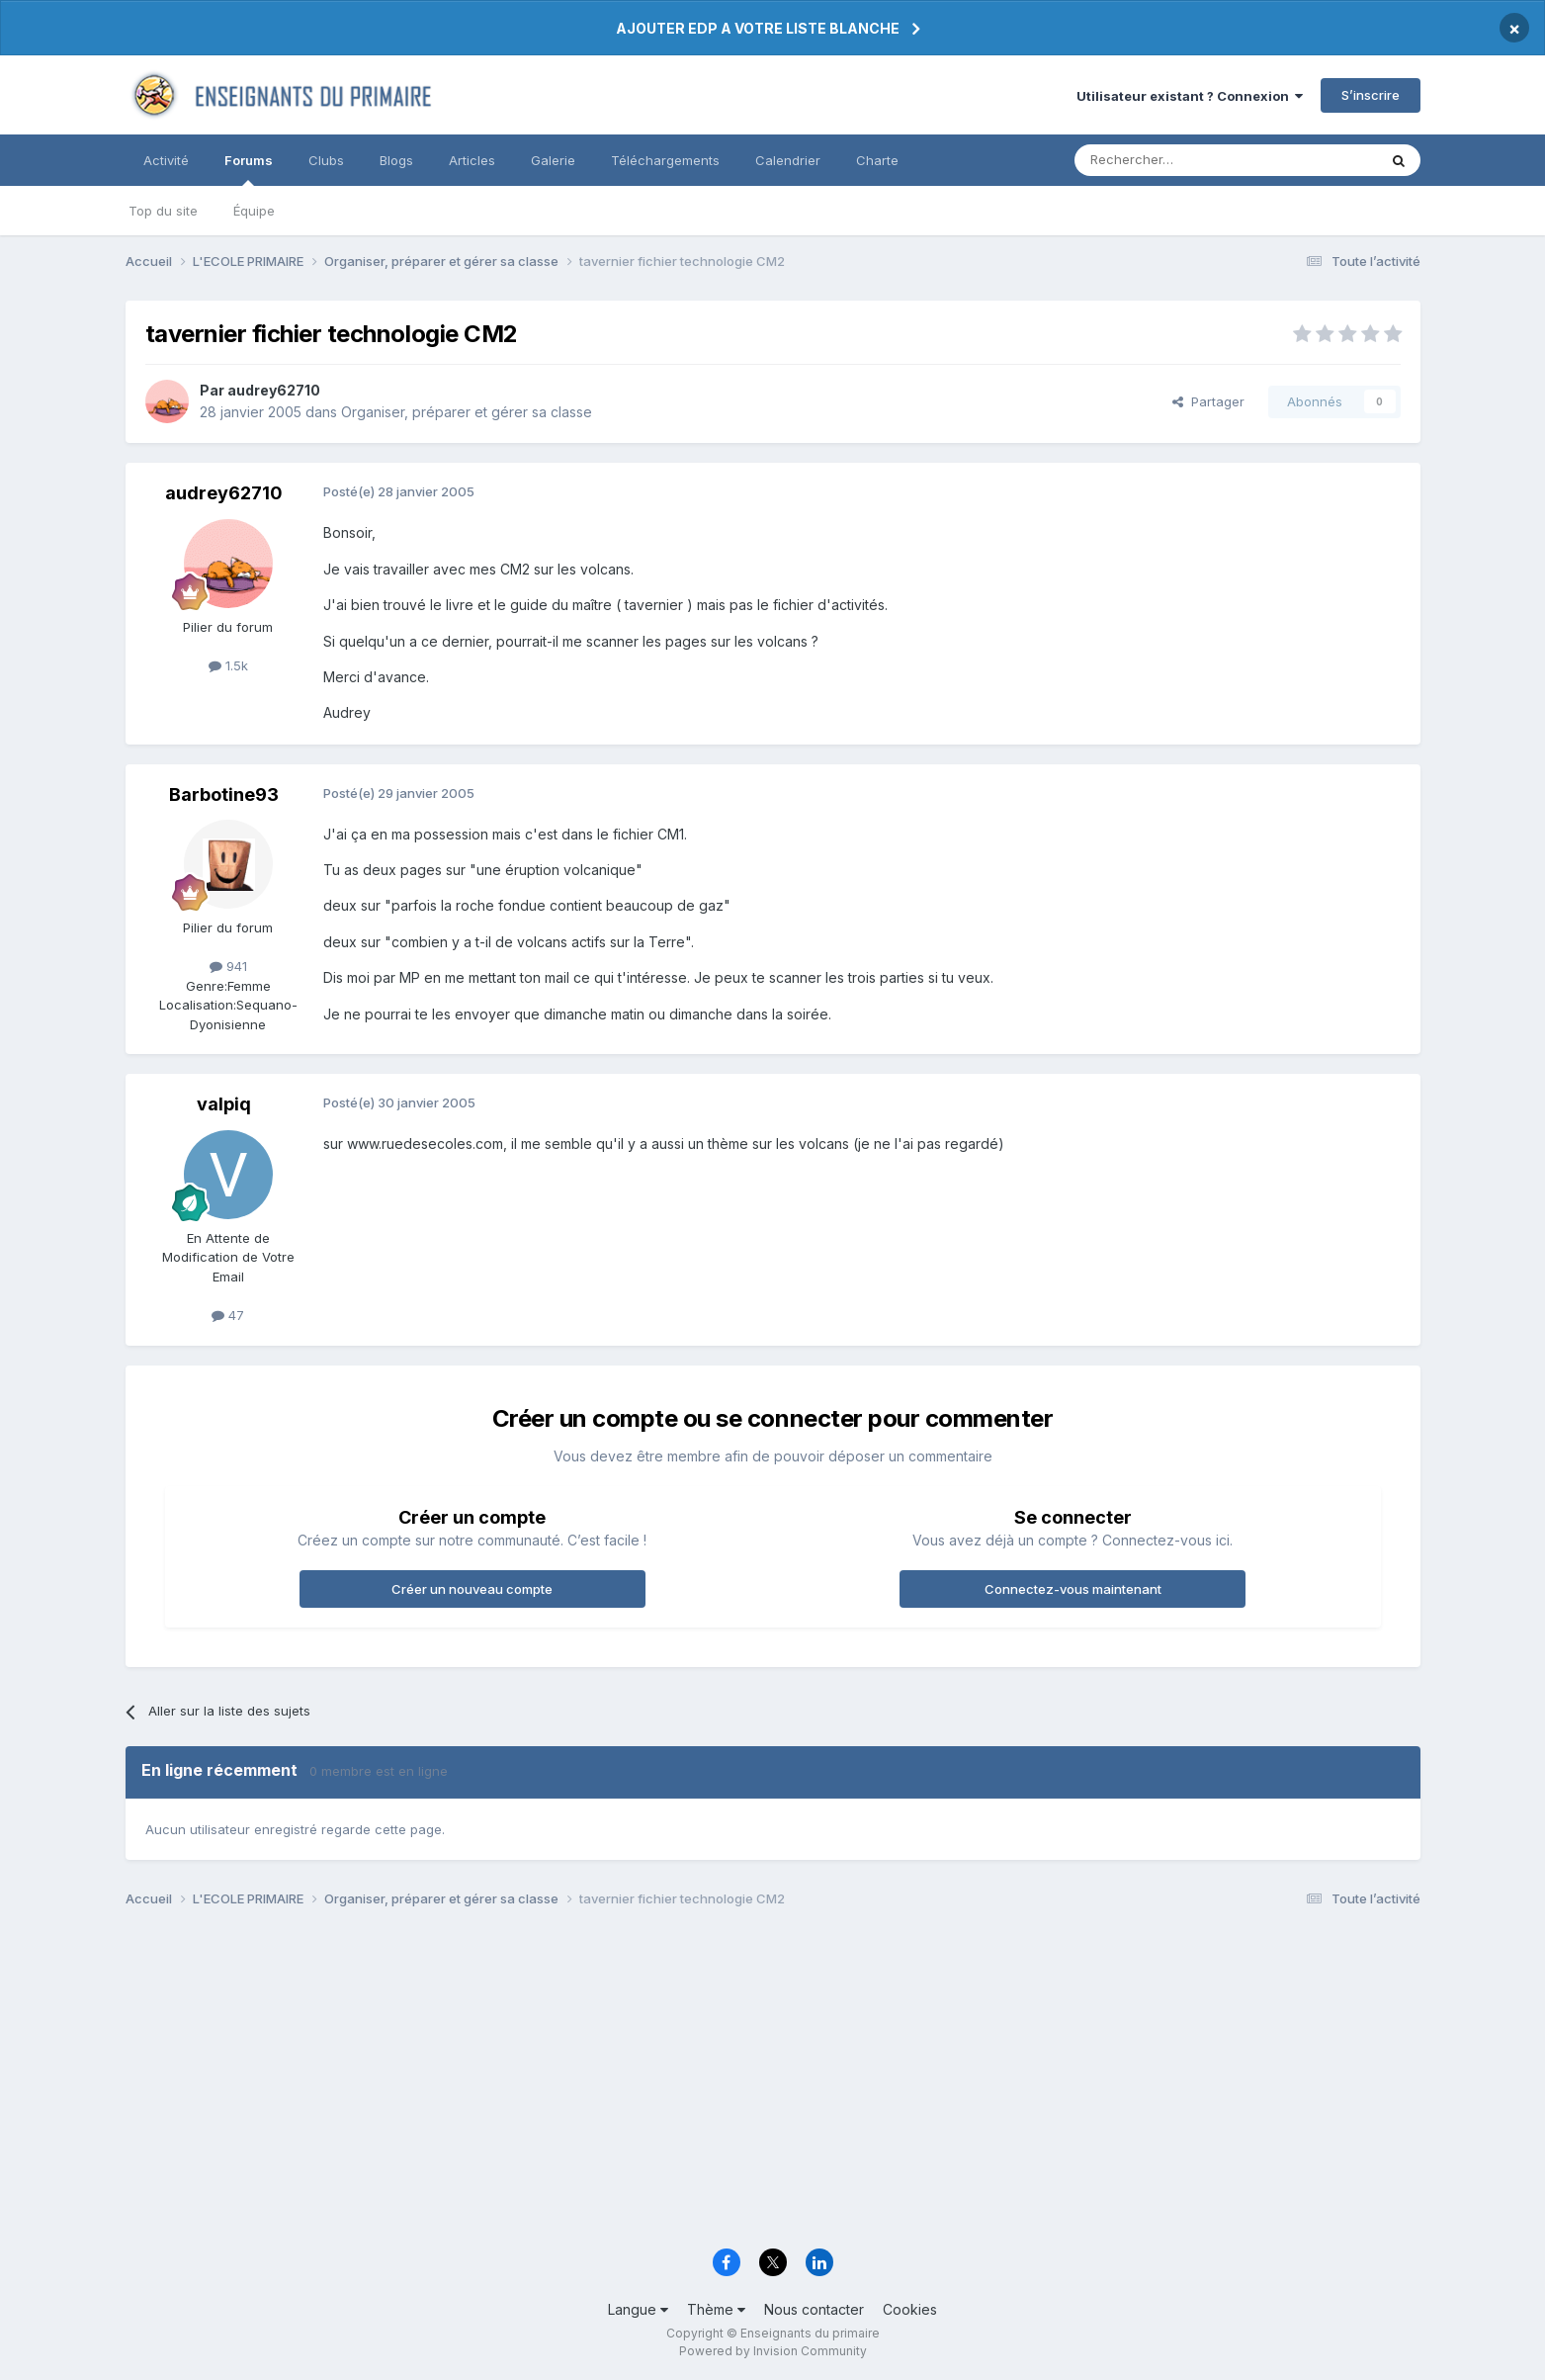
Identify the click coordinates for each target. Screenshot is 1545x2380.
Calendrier (787, 160)
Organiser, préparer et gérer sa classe (466, 411)
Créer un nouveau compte (472, 1589)
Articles (472, 160)
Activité (166, 160)
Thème (716, 2309)
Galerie (553, 160)
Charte (877, 160)
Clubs (326, 160)
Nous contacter (814, 2309)
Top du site (163, 211)
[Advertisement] (719, 2083)
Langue (638, 2309)
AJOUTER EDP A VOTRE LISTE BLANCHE (758, 28)
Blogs (396, 160)
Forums (248, 169)
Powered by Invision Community (773, 2350)
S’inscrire (1370, 95)
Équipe (254, 211)
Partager (1208, 401)
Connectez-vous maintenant (1073, 1589)
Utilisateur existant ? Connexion (1189, 96)
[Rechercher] (1182, 160)
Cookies (910, 2309)
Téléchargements (665, 160)
